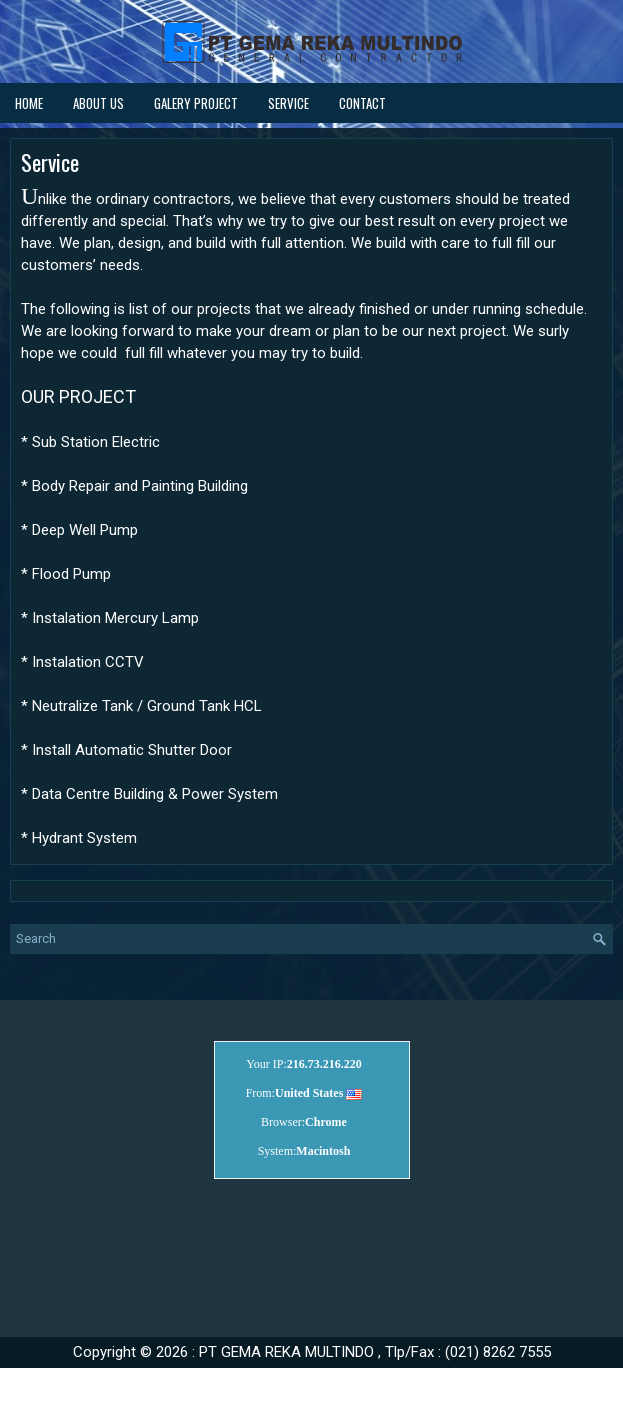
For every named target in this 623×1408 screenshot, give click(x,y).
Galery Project (196, 103)
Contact (362, 103)
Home (29, 103)
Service (288, 103)
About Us (98, 103)
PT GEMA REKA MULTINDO (286, 1352)
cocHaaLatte (340, 1380)
